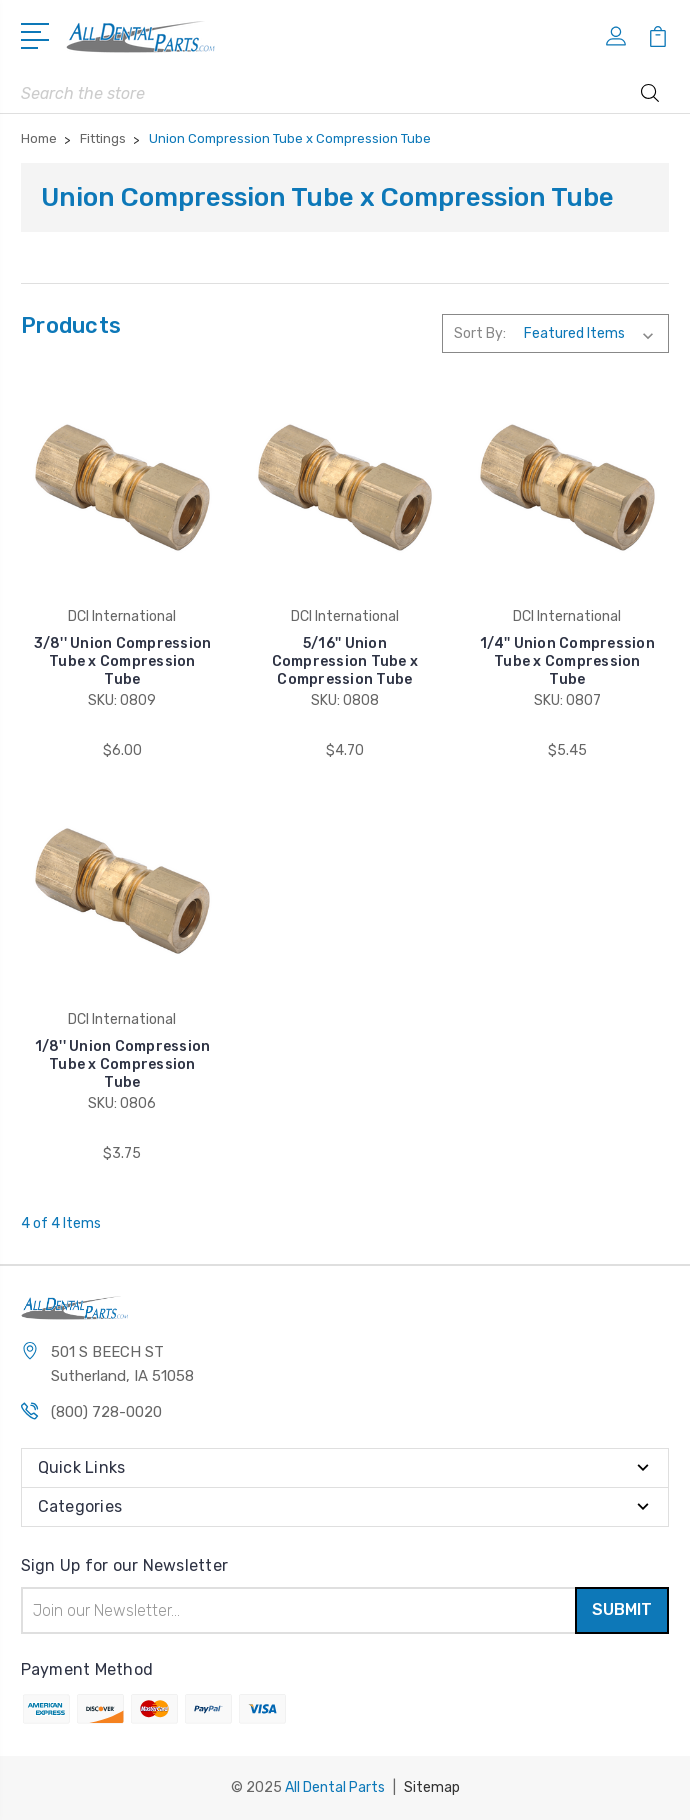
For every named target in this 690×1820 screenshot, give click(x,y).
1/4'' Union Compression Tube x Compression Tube (567, 661)
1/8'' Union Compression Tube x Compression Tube (123, 1064)
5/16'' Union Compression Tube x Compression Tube (345, 661)
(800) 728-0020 (106, 1412)
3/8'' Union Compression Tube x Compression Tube (123, 661)
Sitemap (432, 1787)
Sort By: (480, 333)
